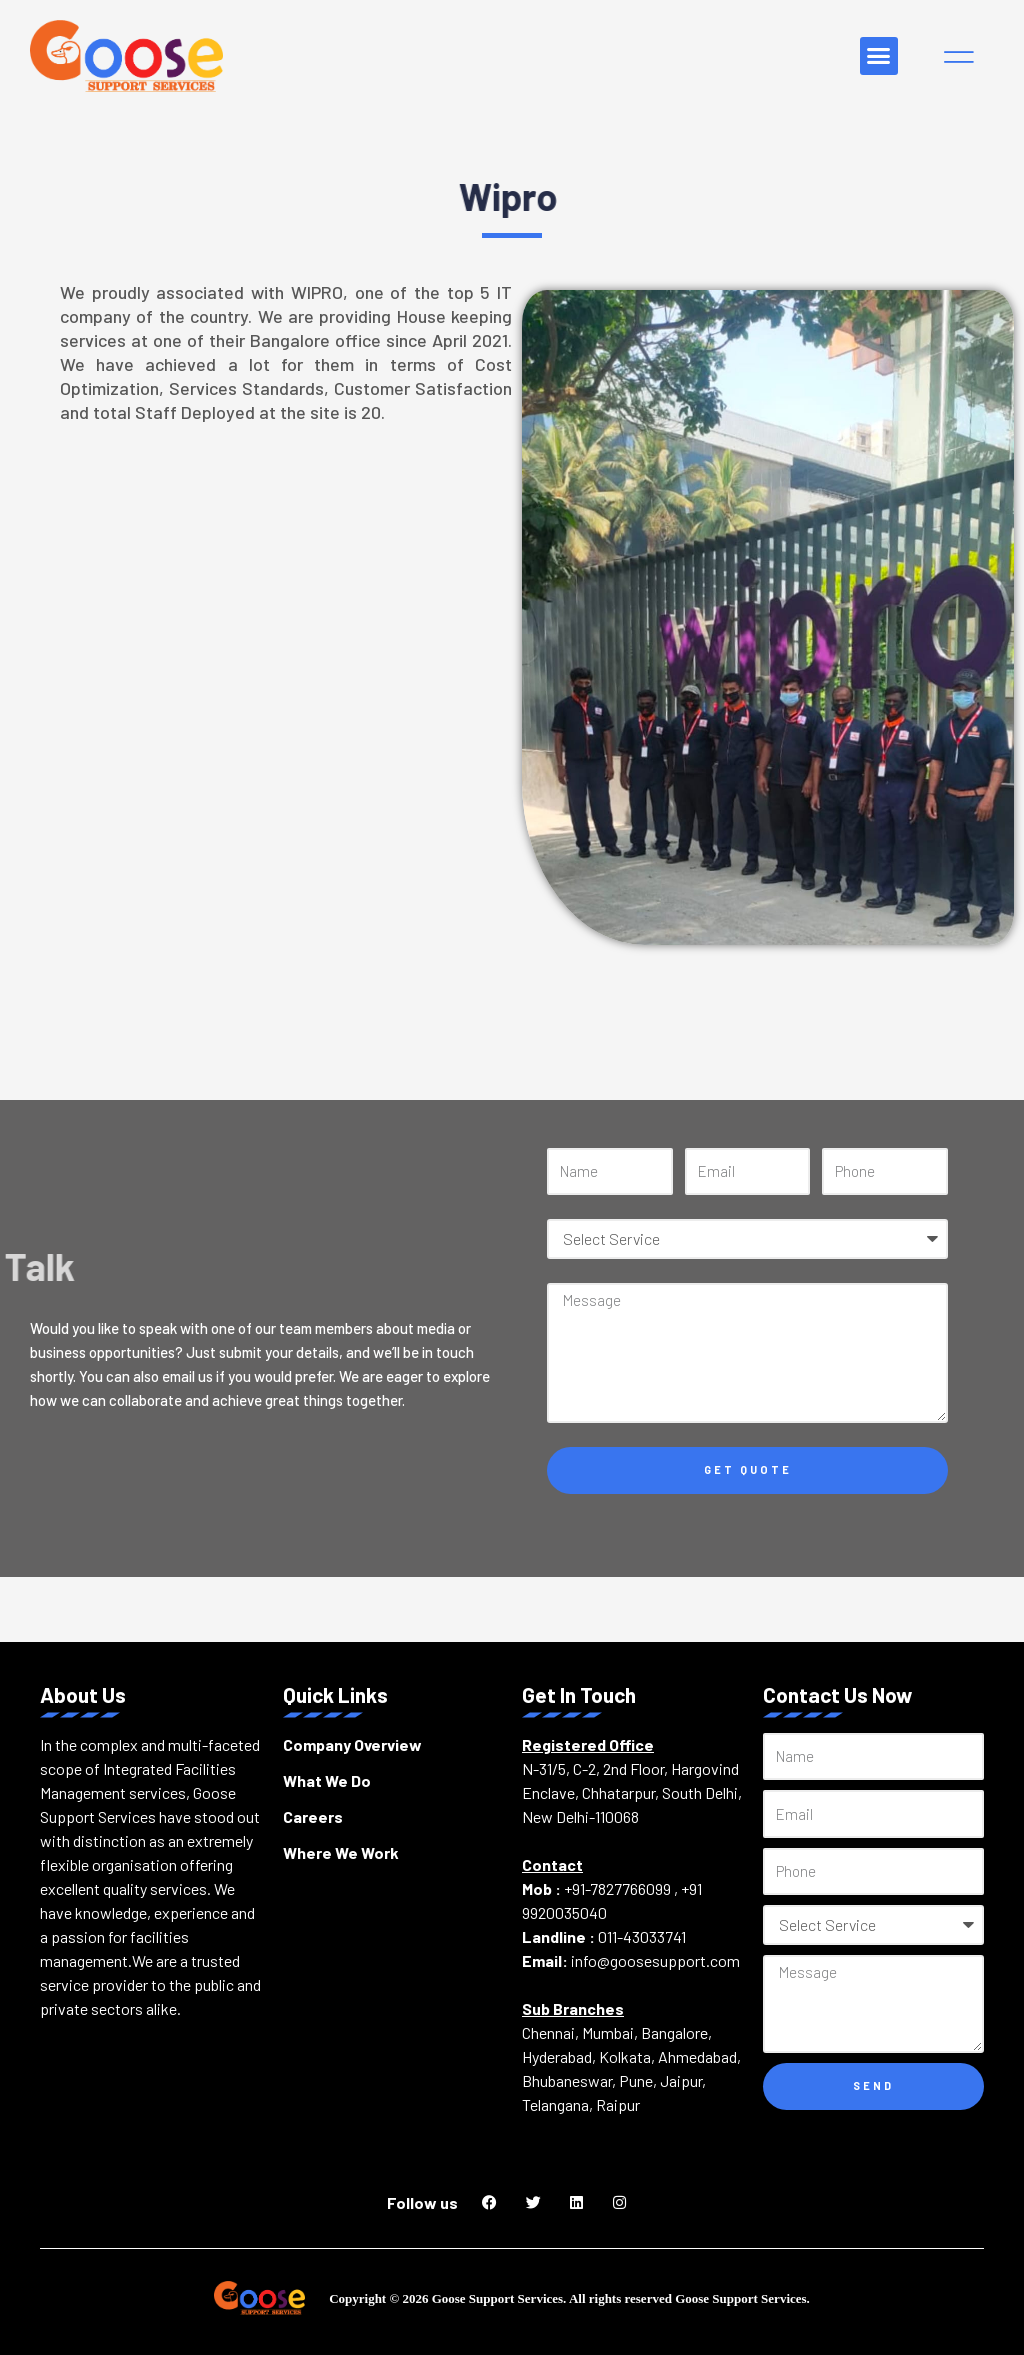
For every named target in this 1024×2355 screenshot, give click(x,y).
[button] (879, 56)
